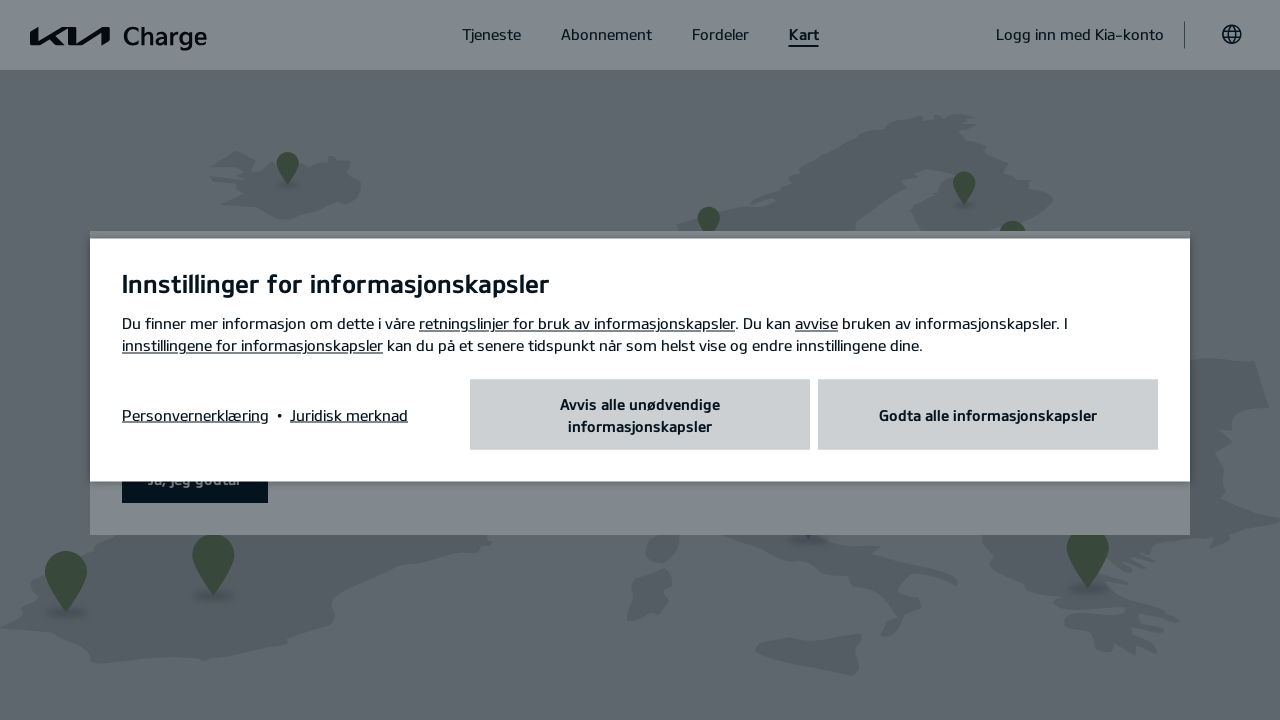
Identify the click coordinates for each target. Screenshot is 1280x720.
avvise (816, 323)
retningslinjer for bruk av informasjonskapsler (577, 323)
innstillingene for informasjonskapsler (252, 345)
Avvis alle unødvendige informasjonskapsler (640, 415)
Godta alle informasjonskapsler (988, 415)
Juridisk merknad (349, 415)
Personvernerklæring (195, 415)
